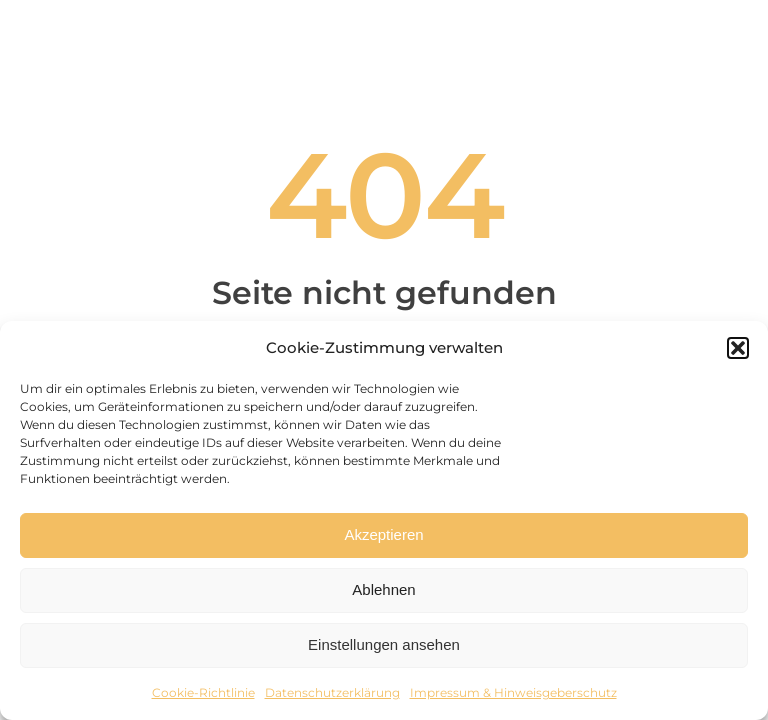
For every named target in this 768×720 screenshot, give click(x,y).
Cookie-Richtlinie (203, 692)
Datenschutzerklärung (332, 692)
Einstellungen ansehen (384, 644)
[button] (738, 348)
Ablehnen (383, 589)
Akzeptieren (383, 534)
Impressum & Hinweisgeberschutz (513, 692)
